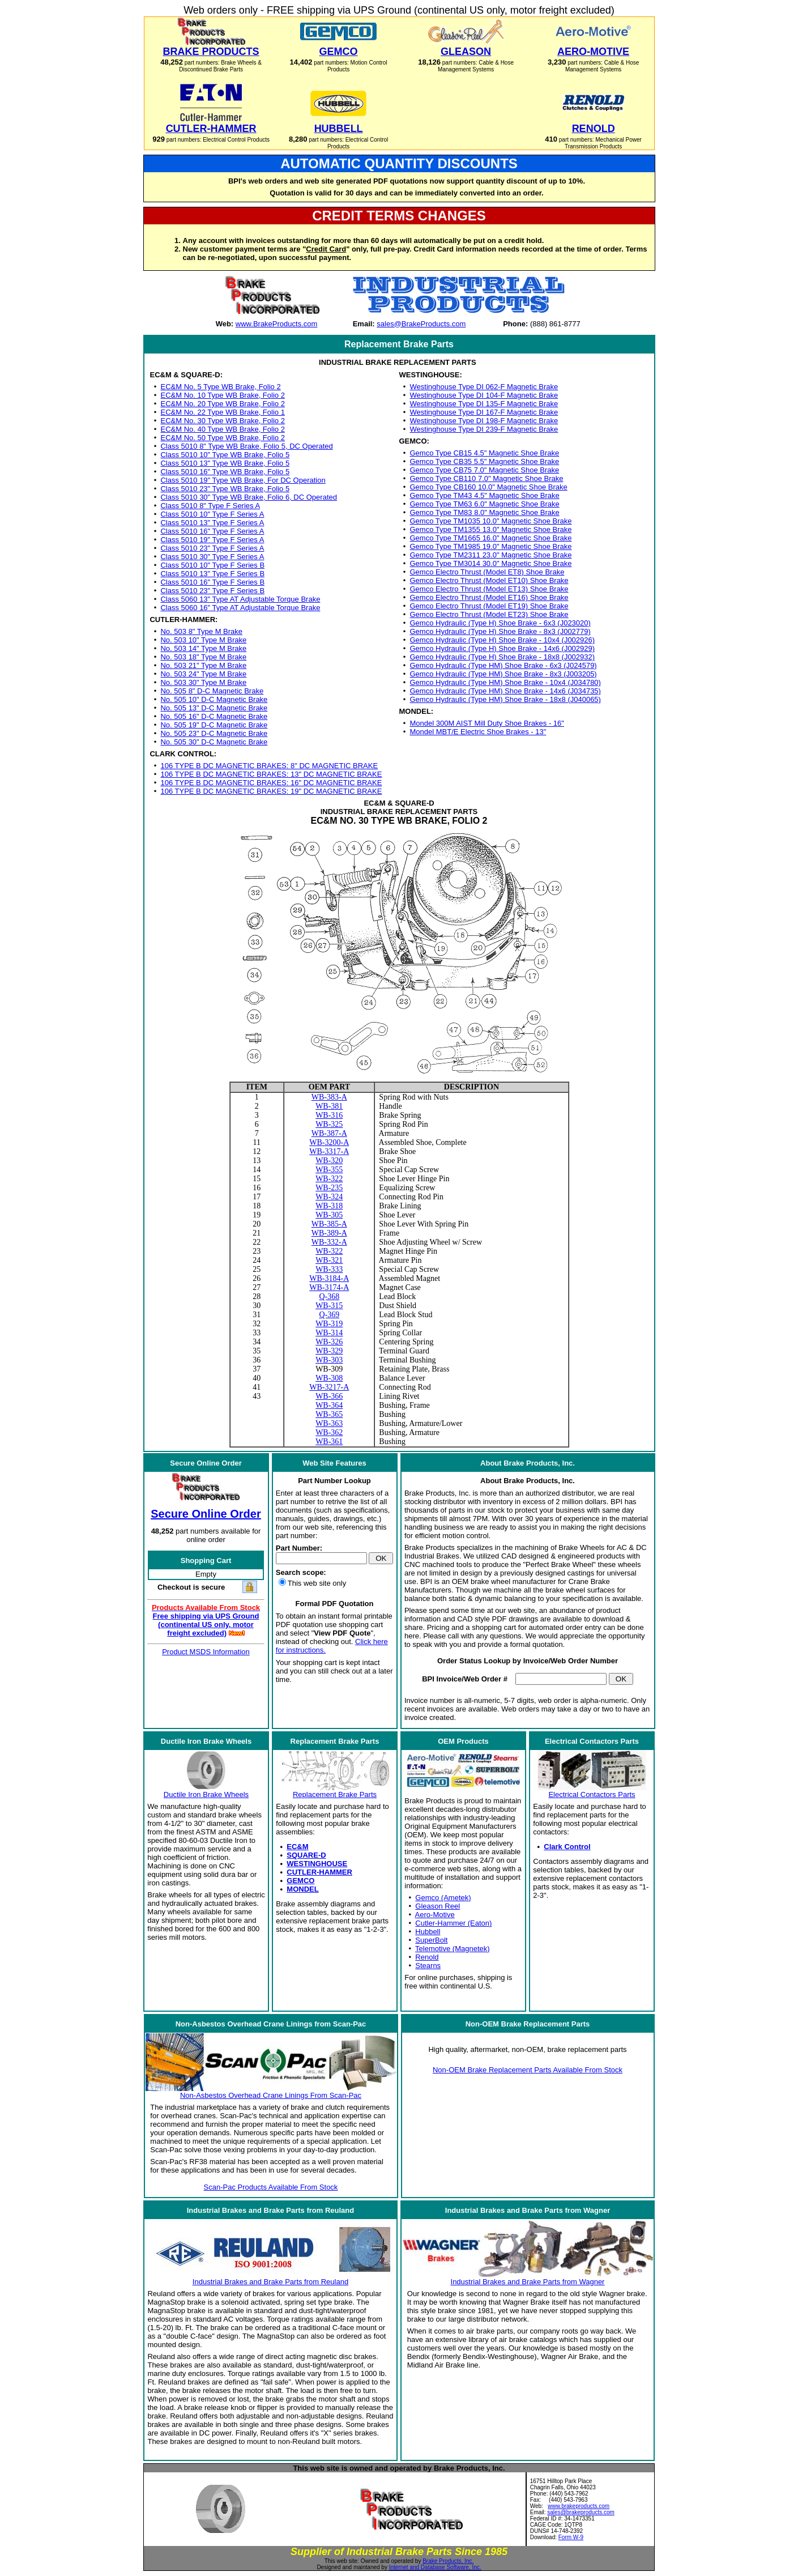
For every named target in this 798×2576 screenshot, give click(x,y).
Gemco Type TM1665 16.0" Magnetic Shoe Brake (491, 538)
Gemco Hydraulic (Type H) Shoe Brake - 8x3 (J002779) (500, 631)
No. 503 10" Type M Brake (203, 640)
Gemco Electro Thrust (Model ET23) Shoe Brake (489, 614)
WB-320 (329, 1160)
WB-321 (329, 1260)
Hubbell (427, 1931)
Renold (426, 1957)
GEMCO (300, 1880)
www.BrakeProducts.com (277, 324)
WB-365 (329, 1414)
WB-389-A (329, 1233)
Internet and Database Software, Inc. (435, 2567)
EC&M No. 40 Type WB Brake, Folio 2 (222, 429)
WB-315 (329, 1305)
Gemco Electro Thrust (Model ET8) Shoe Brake (487, 572)
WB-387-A (329, 1133)
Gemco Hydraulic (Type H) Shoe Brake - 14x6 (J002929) (502, 648)
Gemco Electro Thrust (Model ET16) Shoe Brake (489, 597)
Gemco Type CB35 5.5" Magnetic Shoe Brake (485, 461)
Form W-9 (570, 2537)
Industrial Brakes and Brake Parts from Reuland (270, 2281)
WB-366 (329, 1396)
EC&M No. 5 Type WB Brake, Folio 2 (220, 386)
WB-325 (329, 1124)
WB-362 (329, 1432)
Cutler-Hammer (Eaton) (453, 1923)
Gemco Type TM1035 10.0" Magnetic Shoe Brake (491, 521)
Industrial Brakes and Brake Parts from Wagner (528, 2281)
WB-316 (329, 1115)
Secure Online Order (206, 1514)
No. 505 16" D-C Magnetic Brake (213, 716)
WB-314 (329, 1333)
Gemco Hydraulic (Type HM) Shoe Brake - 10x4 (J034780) (505, 682)
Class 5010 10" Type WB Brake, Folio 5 (224, 454)
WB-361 (329, 1441)
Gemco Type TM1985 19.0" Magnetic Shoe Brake (491, 546)
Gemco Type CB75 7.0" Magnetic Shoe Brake (485, 470)
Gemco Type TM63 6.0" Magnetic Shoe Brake (485, 504)
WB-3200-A (329, 1142)
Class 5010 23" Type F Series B (212, 590)
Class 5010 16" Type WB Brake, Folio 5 (224, 471)
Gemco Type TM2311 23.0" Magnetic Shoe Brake (491, 555)
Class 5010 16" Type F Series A (212, 531)
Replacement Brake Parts (335, 1794)
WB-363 (329, 1423)
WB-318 (329, 1206)
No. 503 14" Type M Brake (203, 648)
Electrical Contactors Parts (591, 1794)
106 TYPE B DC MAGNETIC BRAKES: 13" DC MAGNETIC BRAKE (271, 774)
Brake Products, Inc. (448, 2561)
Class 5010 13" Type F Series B (212, 573)
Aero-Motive (435, 1914)
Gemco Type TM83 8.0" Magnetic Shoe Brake (485, 512)
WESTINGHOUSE (317, 1863)
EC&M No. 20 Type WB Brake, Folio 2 (222, 403)
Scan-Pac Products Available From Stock (271, 2187)
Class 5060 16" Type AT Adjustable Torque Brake (240, 607)
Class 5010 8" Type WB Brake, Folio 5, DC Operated (246, 446)
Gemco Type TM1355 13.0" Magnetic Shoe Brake (491, 529)
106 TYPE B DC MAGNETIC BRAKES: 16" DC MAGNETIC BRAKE (271, 782)
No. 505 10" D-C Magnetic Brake (213, 699)
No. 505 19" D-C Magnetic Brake (213, 725)
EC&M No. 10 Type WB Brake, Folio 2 (222, 395)
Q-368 (329, 1296)
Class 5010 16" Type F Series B (212, 582)
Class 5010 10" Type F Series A (212, 514)
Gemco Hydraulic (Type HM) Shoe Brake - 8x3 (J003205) (503, 674)
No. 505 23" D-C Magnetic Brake (213, 733)
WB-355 (329, 1169)
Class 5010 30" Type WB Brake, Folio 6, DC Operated (248, 497)
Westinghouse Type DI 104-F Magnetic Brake (484, 395)
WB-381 (329, 1106)
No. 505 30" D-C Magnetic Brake (213, 742)
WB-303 (329, 1360)
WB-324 (329, 1197)
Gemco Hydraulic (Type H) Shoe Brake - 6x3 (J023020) (500, 623)
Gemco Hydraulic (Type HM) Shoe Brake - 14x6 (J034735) (505, 691)
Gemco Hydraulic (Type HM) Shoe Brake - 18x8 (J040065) (505, 699)
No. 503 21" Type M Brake (203, 665)
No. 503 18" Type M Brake (203, 657)
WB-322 (329, 1178)
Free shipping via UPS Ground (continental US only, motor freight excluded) (206, 1624)
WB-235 (329, 1187)
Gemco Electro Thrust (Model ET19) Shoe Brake (489, 606)
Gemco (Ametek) (443, 1897)
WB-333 (329, 1269)
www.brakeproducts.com (578, 2506)
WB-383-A (329, 1097)
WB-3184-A (329, 1278)
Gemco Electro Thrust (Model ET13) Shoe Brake (489, 589)
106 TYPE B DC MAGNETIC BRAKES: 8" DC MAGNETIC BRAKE (269, 765)
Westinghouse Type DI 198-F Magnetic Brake (484, 420)
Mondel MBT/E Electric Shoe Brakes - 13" (478, 731)
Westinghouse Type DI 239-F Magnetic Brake (484, 429)
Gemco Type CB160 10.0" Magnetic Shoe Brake (488, 487)
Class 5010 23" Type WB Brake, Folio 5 (224, 488)
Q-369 (329, 1314)
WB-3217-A (329, 1387)
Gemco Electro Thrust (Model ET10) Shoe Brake (489, 580)
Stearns (428, 1965)
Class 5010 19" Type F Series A (212, 539)
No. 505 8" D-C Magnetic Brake (211, 691)
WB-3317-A (329, 1151)
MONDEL (302, 1889)
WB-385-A (329, 1224)
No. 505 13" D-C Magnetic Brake (213, 708)
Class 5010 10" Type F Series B (212, 565)
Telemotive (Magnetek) (452, 1948)
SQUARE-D (306, 1855)
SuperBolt (431, 1940)
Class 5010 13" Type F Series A (212, 522)
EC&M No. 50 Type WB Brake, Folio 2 (222, 437)
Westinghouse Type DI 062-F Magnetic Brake (484, 386)
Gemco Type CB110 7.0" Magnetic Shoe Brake (487, 478)
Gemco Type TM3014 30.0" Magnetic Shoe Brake (491, 563)
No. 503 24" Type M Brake (203, 674)
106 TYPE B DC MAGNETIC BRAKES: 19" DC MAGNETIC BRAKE (271, 791)
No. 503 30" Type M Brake (203, 682)
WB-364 (329, 1405)
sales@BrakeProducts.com (421, 324)
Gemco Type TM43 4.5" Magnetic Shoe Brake (485, 495)
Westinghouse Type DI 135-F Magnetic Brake (484, 403)
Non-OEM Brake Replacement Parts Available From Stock (527, 2070)
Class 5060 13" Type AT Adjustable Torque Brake (240, 599)
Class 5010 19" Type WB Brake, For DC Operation (242, 480)
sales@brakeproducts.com (580, 2512)
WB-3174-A (329, 1287)
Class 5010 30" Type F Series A (212, 556)
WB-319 (329, 1323)
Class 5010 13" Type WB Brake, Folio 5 (224, 463)
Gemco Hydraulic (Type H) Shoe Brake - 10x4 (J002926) (502, 640)
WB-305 (329, 1215)
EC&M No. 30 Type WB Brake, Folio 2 (222, 420)
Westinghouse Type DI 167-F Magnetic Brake (484, 412)
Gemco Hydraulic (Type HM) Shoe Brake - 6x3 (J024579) (503, 665)
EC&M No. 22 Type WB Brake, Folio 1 (222, 412)
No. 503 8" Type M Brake (201, 631)
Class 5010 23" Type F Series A (212, 548)
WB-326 (329, 1342)
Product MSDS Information (206, 1651)
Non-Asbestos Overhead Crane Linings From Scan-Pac (270, 2095)
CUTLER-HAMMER (319, 1872)
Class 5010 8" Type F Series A (210, 505)
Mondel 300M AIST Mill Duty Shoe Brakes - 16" (487, 723)
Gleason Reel (437, 1906)
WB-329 (329, 1351)
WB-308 (329, 1378)
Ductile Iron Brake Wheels (206, 1794)
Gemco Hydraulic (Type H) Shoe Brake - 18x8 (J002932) (502, 657)
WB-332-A (329, 1242)
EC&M (297, 1846)
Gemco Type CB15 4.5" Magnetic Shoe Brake (485, 453)
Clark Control (567, 1846)
